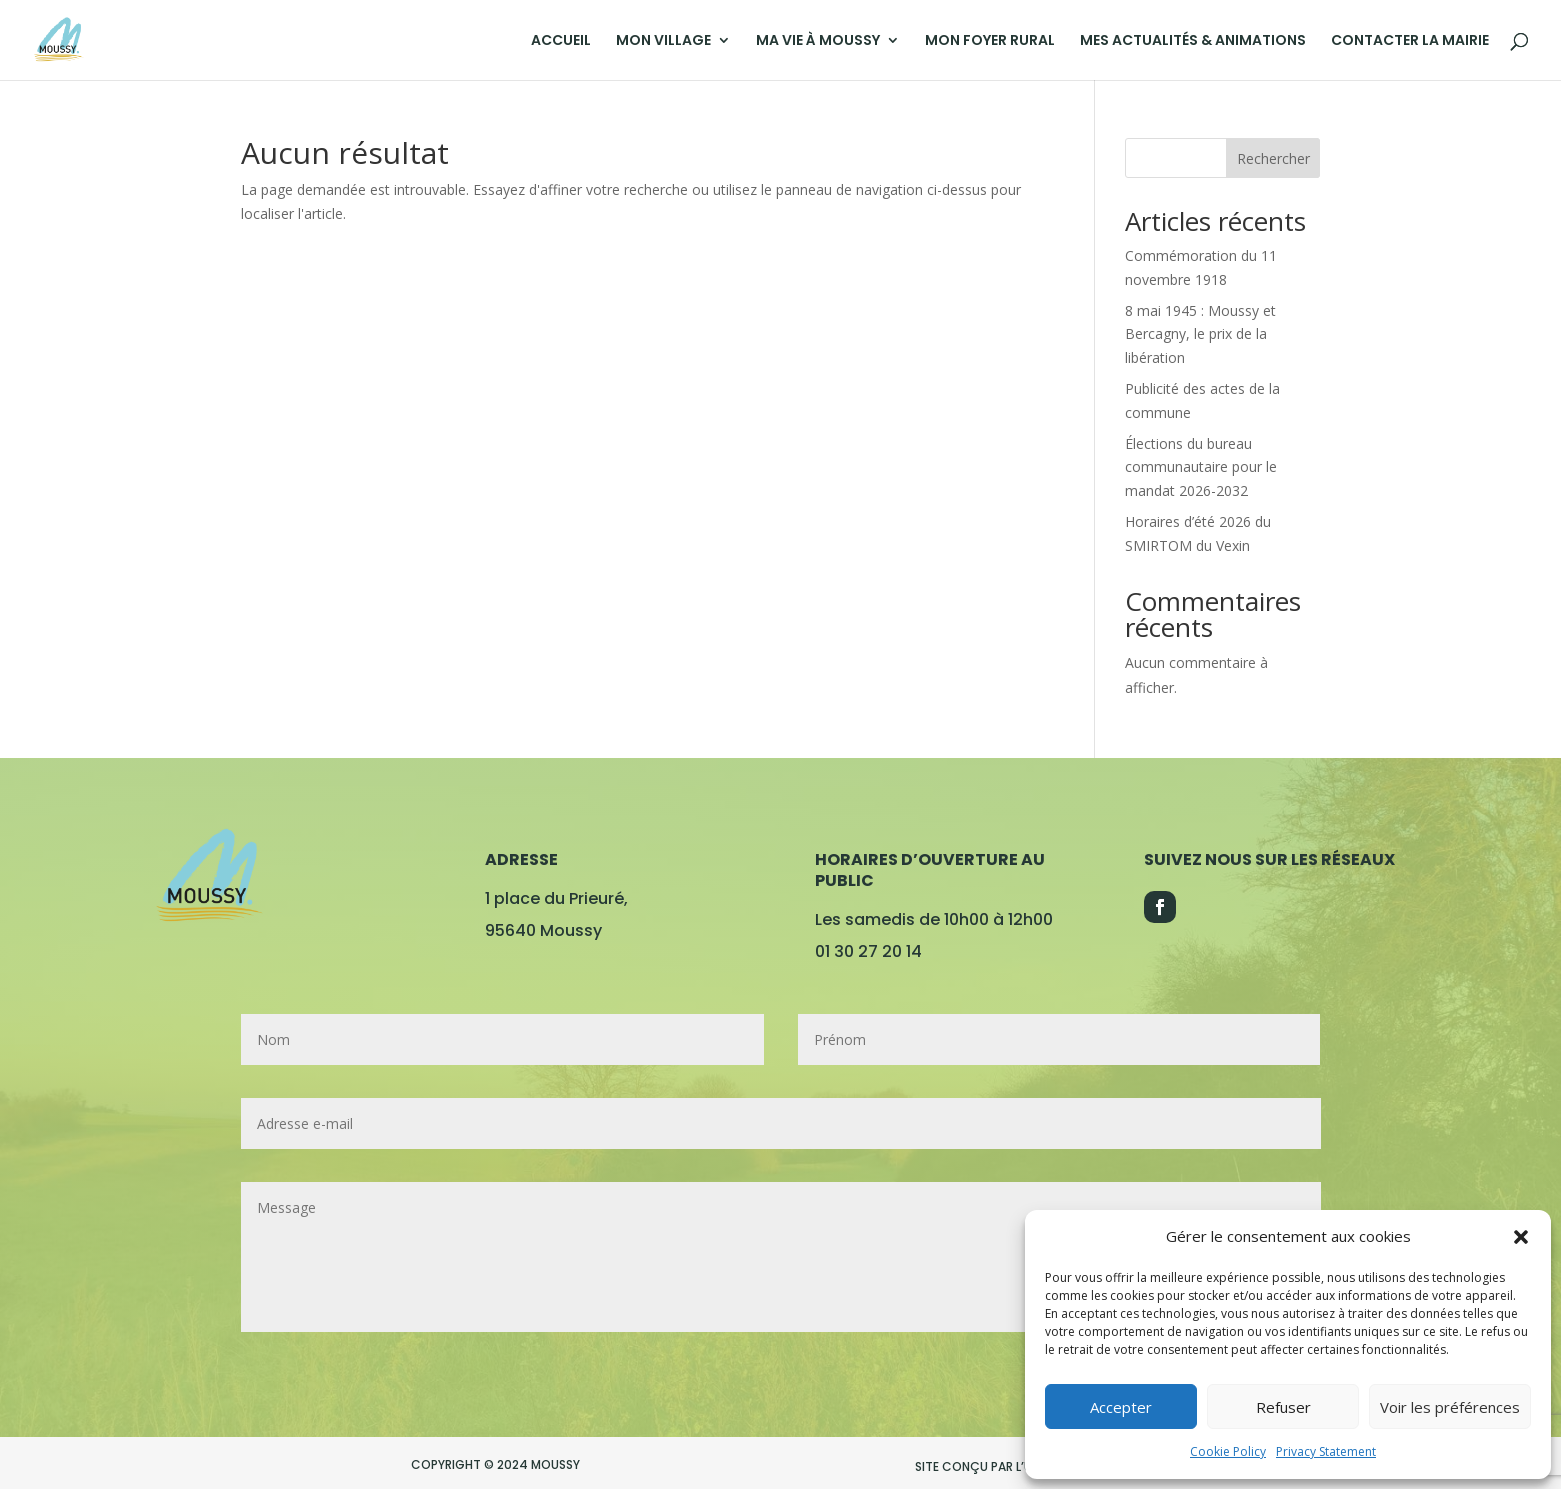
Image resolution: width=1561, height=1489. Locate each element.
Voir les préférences (1450, 1407)
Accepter (1121, 1407)
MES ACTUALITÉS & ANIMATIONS (1193, 41)
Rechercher (1273, 158)
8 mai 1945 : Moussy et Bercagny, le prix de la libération (1200, 334)
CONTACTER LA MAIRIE (1410, 41)
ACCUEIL (561, 41)
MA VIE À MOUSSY (818, 41)
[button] (1521, 1237)
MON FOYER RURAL (990, 41)
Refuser (1283, 1407)
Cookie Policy (1228, 1451)
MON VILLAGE (663, 41)
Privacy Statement (1326, 1451)
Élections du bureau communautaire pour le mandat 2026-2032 (1201, 467)
